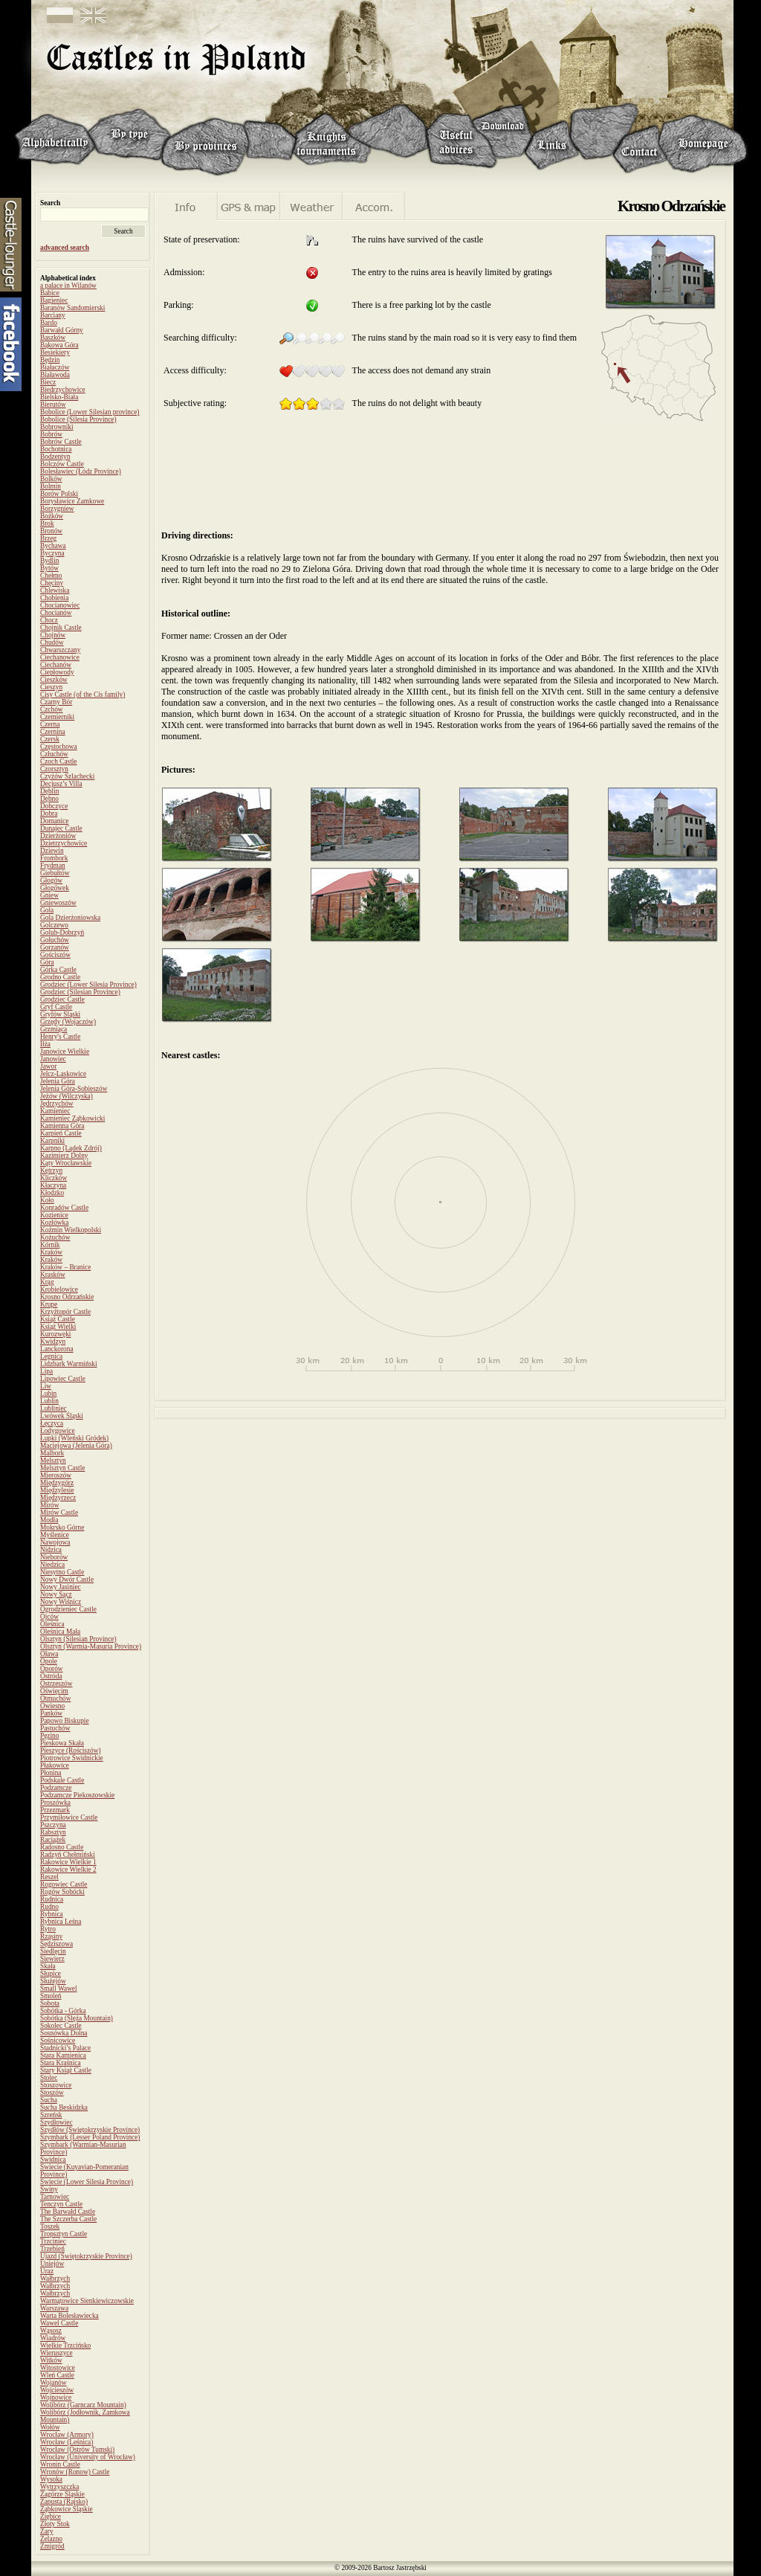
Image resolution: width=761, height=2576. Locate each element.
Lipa (46, 1371)
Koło (47, 1200)
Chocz (49, 620)
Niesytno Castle (62, 1572)
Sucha (48, 2100)
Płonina (51, 1773)
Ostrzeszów (56, 1683)
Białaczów (54, 367)
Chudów (52, 642)
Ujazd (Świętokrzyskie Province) (86, 2256)
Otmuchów (55, 1698)
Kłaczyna (53, 1185)
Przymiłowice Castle (68, 1817)
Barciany (52, 315)
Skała (48, 1966)
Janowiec (53, 1059)
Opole (48, 1661)
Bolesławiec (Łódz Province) (80, 471)
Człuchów (54, 754)
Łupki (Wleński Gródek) (74, 1438)
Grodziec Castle (62, 999)
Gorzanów (54, 947)
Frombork (54, 858)
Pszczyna (53, 1825)
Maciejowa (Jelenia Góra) (76, 1445)
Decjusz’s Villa (61, 784)
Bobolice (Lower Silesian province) (89, 412)
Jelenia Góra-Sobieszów (73, 1088)
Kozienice (54, 1215)
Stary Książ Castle (65, 2070)
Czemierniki (57, 717)
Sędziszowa (56, 1944)
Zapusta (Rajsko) (64, 2501)
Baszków (52, 337)
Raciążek (52, 1840)
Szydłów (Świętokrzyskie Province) (90, 2130)
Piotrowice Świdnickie (71, 1758)
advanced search (64, 247)
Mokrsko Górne (62, 1527)
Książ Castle (57, 1319)
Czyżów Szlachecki (67, 776)
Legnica (51, 1356)
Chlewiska (54, 590)
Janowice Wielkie (64, 1051)
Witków (51, 2360)
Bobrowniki (57, 427)
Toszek (49, 2226)
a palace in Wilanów (68, 285)
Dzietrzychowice (63, 843)
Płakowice (54, 1765)
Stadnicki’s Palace (65, 2048)
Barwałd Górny (61, 330)
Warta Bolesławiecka (69, 2315)
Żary (47, 2531)
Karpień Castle (61, 1133)
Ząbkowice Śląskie (66, 2509)
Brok (47, 523)
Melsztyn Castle (62, 1468)
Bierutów (53, 404)
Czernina (52, 731)
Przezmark (55, 1810)
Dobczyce (54, 806)
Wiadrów (52, 2338)
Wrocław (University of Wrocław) (87, 2457)
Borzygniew (57, 508)
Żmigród (52, 2546)
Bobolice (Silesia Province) (78, 419)
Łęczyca (51, 1423)
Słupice (50, 1973)
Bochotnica (55, 449)
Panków (51, 1713)
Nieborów (54, 1557)
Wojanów (53, 2382)
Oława (49, 1654)
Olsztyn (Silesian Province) (78, 1639)
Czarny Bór (56, 702)
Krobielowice (59, 1289)
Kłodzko (52, 1193)
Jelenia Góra (57, 1081)
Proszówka (55, 1802)
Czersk (49, 739)
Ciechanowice (60, 657)
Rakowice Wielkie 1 (68, 1862)
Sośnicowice (57, 2040)
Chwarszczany (60, 650)
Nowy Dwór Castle (67, 1579)
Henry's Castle (60, 1036)
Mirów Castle (59, 1512)
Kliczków (53, 1178)
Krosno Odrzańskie (67, 1297)
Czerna (49, 724)
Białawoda (55, 375)
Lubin (48, 1393)
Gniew (49, 895)
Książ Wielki (58, 1326)
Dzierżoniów (58, 836)
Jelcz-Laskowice (63, 1074)
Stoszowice (56, 2085)
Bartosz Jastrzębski (400, 2568)
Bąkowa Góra (59, 345)
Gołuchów (54, 940)
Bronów (51, 531)
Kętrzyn (51, 1170)
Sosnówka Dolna (63, 2033)
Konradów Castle (64, 1207)
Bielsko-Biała (59, 397)
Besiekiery (55, 352)
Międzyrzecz (58, 1497)
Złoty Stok (55, 2524)
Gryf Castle (56, 1007)
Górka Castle (58, 969)
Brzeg (48, 538)
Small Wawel (58, 1988)
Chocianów (56, 612)
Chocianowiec (60, 605)
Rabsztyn (53, 1832)
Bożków (51, 516)
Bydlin (49, 560)
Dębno (49, 798)
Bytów (49, 568)
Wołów (50, 2427)
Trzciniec (53, 2241)
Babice (49, 293)
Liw (45, 1386)
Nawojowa (55, 1542)
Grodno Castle (60, 977)
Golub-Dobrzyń (62, 932)
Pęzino (49, 1735)
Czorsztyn (54, 769)
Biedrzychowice (62, 389)
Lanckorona (57, 1349)
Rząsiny (51, 1936)
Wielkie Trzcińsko (65, 2345)
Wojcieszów (57, 2390)
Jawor (48, 1066)
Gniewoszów (58, 903)
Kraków (51, 1252)
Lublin (49, 1401)
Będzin (49, 360)
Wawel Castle (59, 2323)
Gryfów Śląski (60, 1014)
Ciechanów (55, 665)
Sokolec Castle (61, 2025)
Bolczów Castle (62, 464)
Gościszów (55, 955)
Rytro (48, 1929)
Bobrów (51, 434)
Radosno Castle (61, 1847)
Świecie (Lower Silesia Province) (86, 2182)
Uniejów (52, 2263)
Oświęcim (54, 1691)
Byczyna (52, 553)
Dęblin (49, 791)
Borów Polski (59, 494)
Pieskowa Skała (62, 1743)
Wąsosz (51, 2330)
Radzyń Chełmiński (67, 1854)
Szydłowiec (56, 2122)
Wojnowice (55, 2397)
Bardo (48, 322)
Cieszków (54, 679)
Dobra (48, 813)
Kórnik (49, 1245)
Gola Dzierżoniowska (70, 917)
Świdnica (53, 2159)
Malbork (52, 1453)
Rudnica (51, 1899)
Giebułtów (54, 873)
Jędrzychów (57, 1103)
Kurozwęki (55, 1334)
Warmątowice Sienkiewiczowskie (87, 2301)
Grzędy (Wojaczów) (68, 1021)
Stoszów (52, 2092)
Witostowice (57, 2367)
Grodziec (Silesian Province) (80, 992)
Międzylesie (57, 1490)
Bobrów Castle (61, 441)
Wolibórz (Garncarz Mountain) (83, 2405)
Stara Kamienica (63, 2055)
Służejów (53, 1981)
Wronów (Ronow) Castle (74, 2472)
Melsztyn (53, 1460)
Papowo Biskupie (64, 1721)
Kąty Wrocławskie (65, 1163)
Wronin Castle (60, 2464)
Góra (47, 962)
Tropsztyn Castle (63, 2234)
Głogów (51, 880)
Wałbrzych (55, 2278)
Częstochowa (58, 746)
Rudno (49, 1906)
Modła (49, 1520)
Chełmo (51, 575)
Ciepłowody (57, 672)
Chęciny (51, 583)
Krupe (48, 1304)
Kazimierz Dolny (64, 1155)
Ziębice (50, 2516)
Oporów (51, 1668)
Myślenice (54, 1535)
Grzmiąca (53, 1029)
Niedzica (52, 1564)
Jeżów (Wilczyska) (66, 1096)
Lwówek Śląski (61, 1416)
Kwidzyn (52, 1341)
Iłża (45, 1044)
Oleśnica (52, 1624)
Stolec (48, 2077)
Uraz (47, 2271)
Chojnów (52, 635)
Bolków (51, 479)
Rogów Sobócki (62, 1892)
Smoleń (51, 1996)
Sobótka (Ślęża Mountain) (76, 2018)
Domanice (54, 821)
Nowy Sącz (56, 1594)
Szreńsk (51, 2115)
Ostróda (51, 1676)
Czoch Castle (58, 761)
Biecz (48, 382)
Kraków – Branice (65, 1267)
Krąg (47, 1282)
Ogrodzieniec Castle (68, 1609)
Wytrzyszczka (59, 2486)
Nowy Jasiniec (60, 1587)
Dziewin (52, 850)
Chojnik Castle (61, 627)
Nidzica (51, 1549)
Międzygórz (57, 1483)
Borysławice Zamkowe (72, 501)
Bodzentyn (55, 456)
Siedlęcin (53, 1951)
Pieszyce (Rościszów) (70, 1750)
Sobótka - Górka (63, 2011)
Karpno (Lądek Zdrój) (71, 1148)
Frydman (52, 865)
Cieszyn (51, 687)
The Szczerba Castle (68, 2219)
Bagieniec (54, 300)
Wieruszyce (56, 2353)
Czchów (51, 709)
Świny (49, 2189)
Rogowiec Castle (63, 1884)
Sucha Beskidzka (64, 2107)
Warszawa (54, 2308)
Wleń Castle (57, 2375)
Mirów (49, 1505)
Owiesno (52, 1706)
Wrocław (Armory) (67, 2434)
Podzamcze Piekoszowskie (77, 1795)
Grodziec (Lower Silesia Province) (88, 984)
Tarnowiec (54, 2196)
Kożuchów (55, 1237)
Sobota (49, 2003)
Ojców (49, 1616)
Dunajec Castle (61, 828)
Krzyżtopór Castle (65, 1312)
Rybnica (51, 1914)
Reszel (49, 1877)
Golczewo (54, 925)
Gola (47, 910)
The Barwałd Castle (67, 2211)
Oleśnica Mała (60, 1631)
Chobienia (54, 598)
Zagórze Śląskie (62, 2494)
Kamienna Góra (62, 1126)
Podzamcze (55, 1787)
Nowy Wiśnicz (60, 1602)
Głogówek (54, 888)
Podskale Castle (62, 1780)
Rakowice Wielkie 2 (68, 1869)
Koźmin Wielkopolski (70, 1230)
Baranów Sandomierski (72, 308)
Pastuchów (55, 1728)
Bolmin (50, 486)
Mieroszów (55, 1475)
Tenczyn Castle (61, 2204)
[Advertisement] (439, 471)
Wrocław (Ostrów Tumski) (77, 2449)
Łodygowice (57, 1430)
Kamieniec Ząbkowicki (72, 1118)
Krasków (52, 1274)
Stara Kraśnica (60, 2063)
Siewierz (52, 1958)
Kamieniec (55, 1111)
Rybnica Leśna (60, 1921)
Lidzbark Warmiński (68, 1364)
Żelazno (51, 2539)
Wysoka (51, 2479)
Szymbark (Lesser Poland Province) (90, 2137)
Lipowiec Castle (62, 1378)
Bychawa (53, 546)
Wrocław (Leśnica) (66, 2442)
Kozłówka (54, 1222)
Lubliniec (53, 1408)
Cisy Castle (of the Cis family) (82, 694)
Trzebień (52, 2249)
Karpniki (52, 1140)
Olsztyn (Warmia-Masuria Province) (90, 1646)
